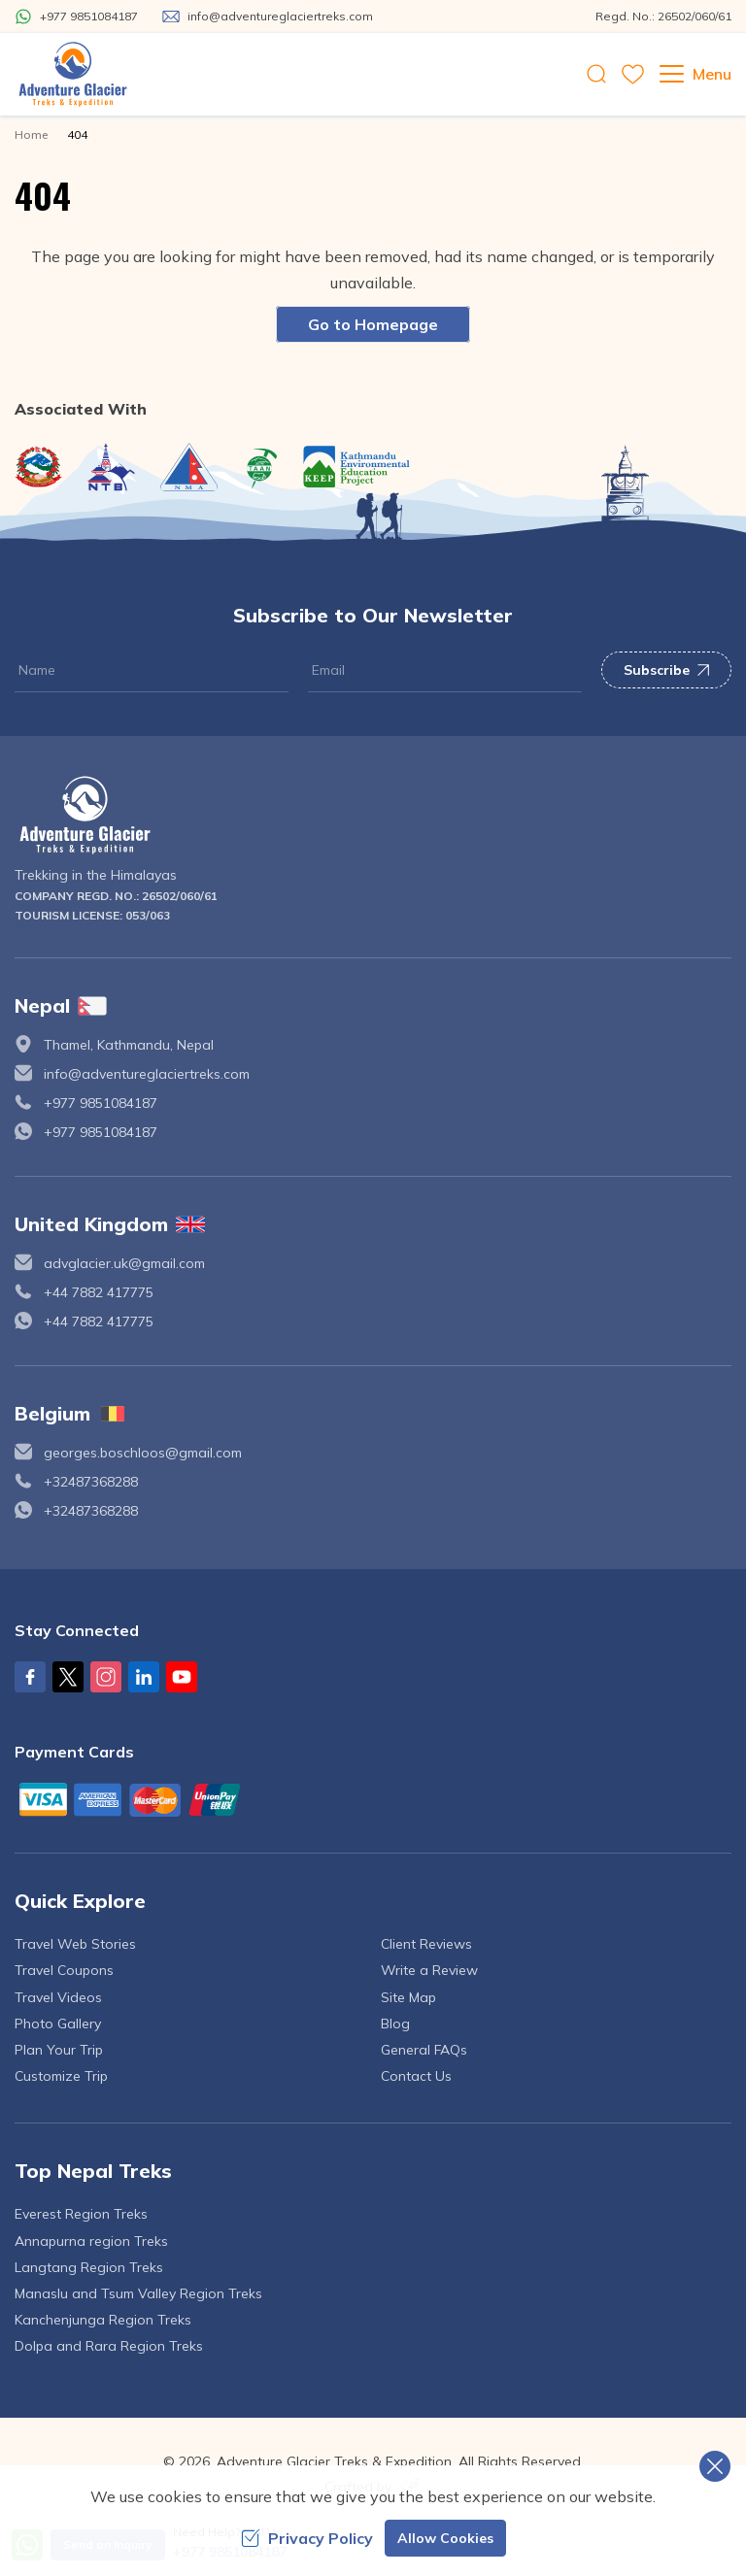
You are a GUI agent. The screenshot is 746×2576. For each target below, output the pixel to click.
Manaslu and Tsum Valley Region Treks (138, 2293)
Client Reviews (426, 1944)
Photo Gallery (58, 2023)
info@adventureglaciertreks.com (147, 1074)
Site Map (408, 1997)
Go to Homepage (373, 324)
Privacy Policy (307, 2538)
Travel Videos (58, 1997)
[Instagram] (105, 1676)
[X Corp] (68, 1676)
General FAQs (424, 2049)
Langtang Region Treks (89, 2267)
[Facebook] (30, 1676)
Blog (395, 2023)
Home (31, 134)
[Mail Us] (267, 16)
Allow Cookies (445, 2538)
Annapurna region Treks (91, 2241)
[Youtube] (181, 1676)
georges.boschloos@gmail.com (143, 1452)
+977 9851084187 (100, 1103)
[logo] (373, 815)
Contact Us (416, 2076)
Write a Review (429, 1970)
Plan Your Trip (59, 2049)
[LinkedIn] (143, 1676)
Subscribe (666, 670)
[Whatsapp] (76, 16)
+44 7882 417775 (98, 1292)
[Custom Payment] (373, 1799)
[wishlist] (633, 74)
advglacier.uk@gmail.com (124, 1263)
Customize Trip (61, 2076)
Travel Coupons (64, 1970)
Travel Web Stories (75, 1944)
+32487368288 (91, 1481)
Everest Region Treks (81, 2214)
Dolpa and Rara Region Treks (109, 2346)
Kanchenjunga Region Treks (103, 2319)
